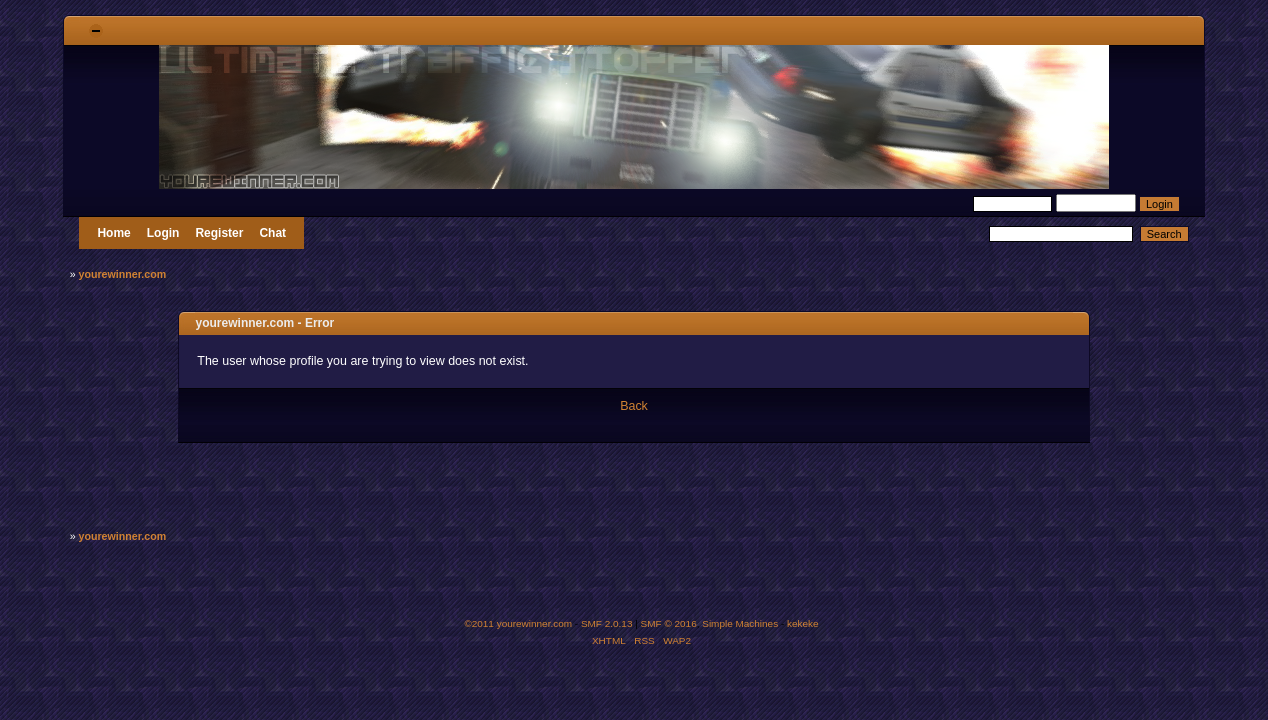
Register (219, 233)
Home (113, 233)
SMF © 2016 (669, 623)
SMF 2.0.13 (607, 623)
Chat (272, 233)
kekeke (803, 623)
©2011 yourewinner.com (518, 623)
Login (163, 233)
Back (634, 406)
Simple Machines (740, 623)
